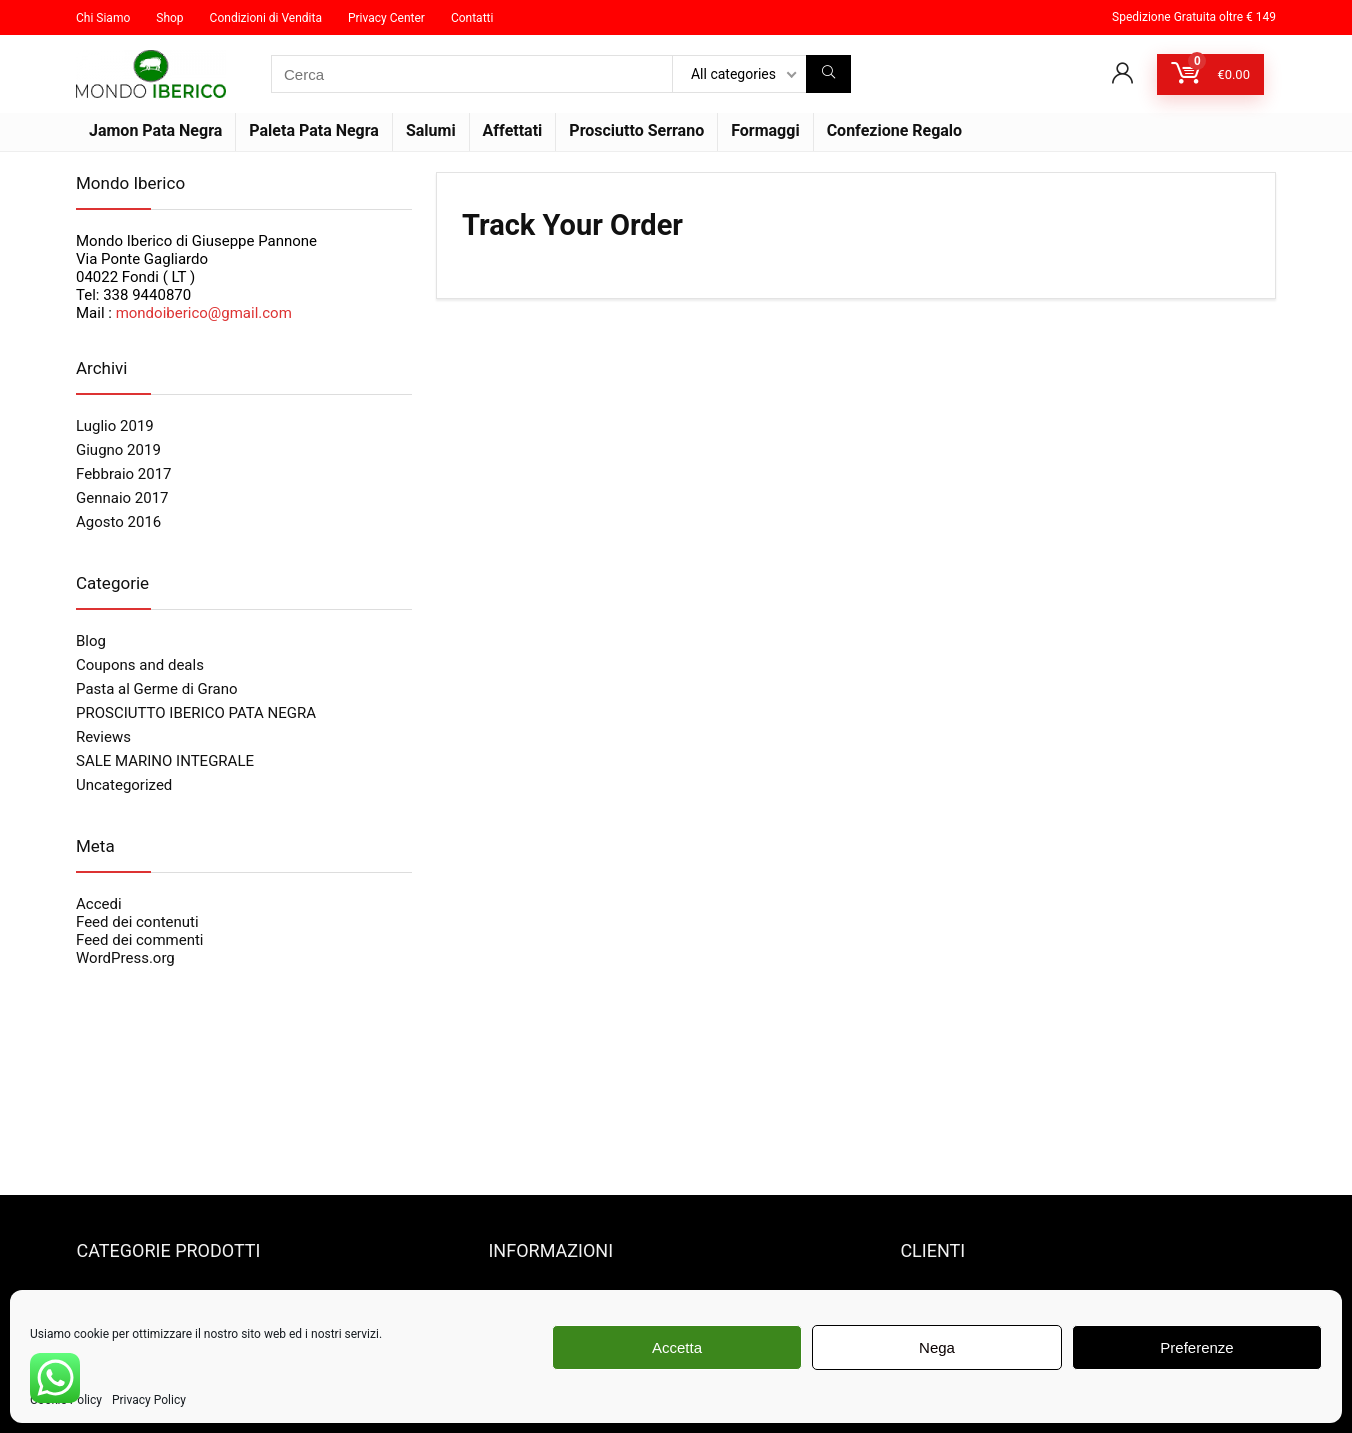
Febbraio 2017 (124, 474)
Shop (169, 18)
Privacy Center (386, 18)
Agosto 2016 (118, 522)
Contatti (472, 18)
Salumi (431, 130)
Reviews (103, 737)
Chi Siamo (103, 18)
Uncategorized (124, 785)
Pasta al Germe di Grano (157, 689)
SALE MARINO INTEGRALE (165, 761)
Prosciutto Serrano (636, 130)
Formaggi (765, 130)
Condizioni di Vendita (266, 18)
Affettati (513, 130)
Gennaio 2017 (122, 498)
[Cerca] (828, 74)
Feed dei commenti (140, 940)
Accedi (99, 904)
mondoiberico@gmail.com (204, 313)
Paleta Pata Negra (314, 130)
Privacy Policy (149, 1400)
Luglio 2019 (115, 426)
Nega (937, 1347)
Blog (91, 641)
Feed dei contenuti (137, 922)
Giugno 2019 (118, 450)
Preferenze (1196, 1347)
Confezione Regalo (895, 130)
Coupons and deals (140, 665)
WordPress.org (125, 958)
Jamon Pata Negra (155, 130)
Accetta (677, 1347)
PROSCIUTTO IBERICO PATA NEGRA (196, 713)
